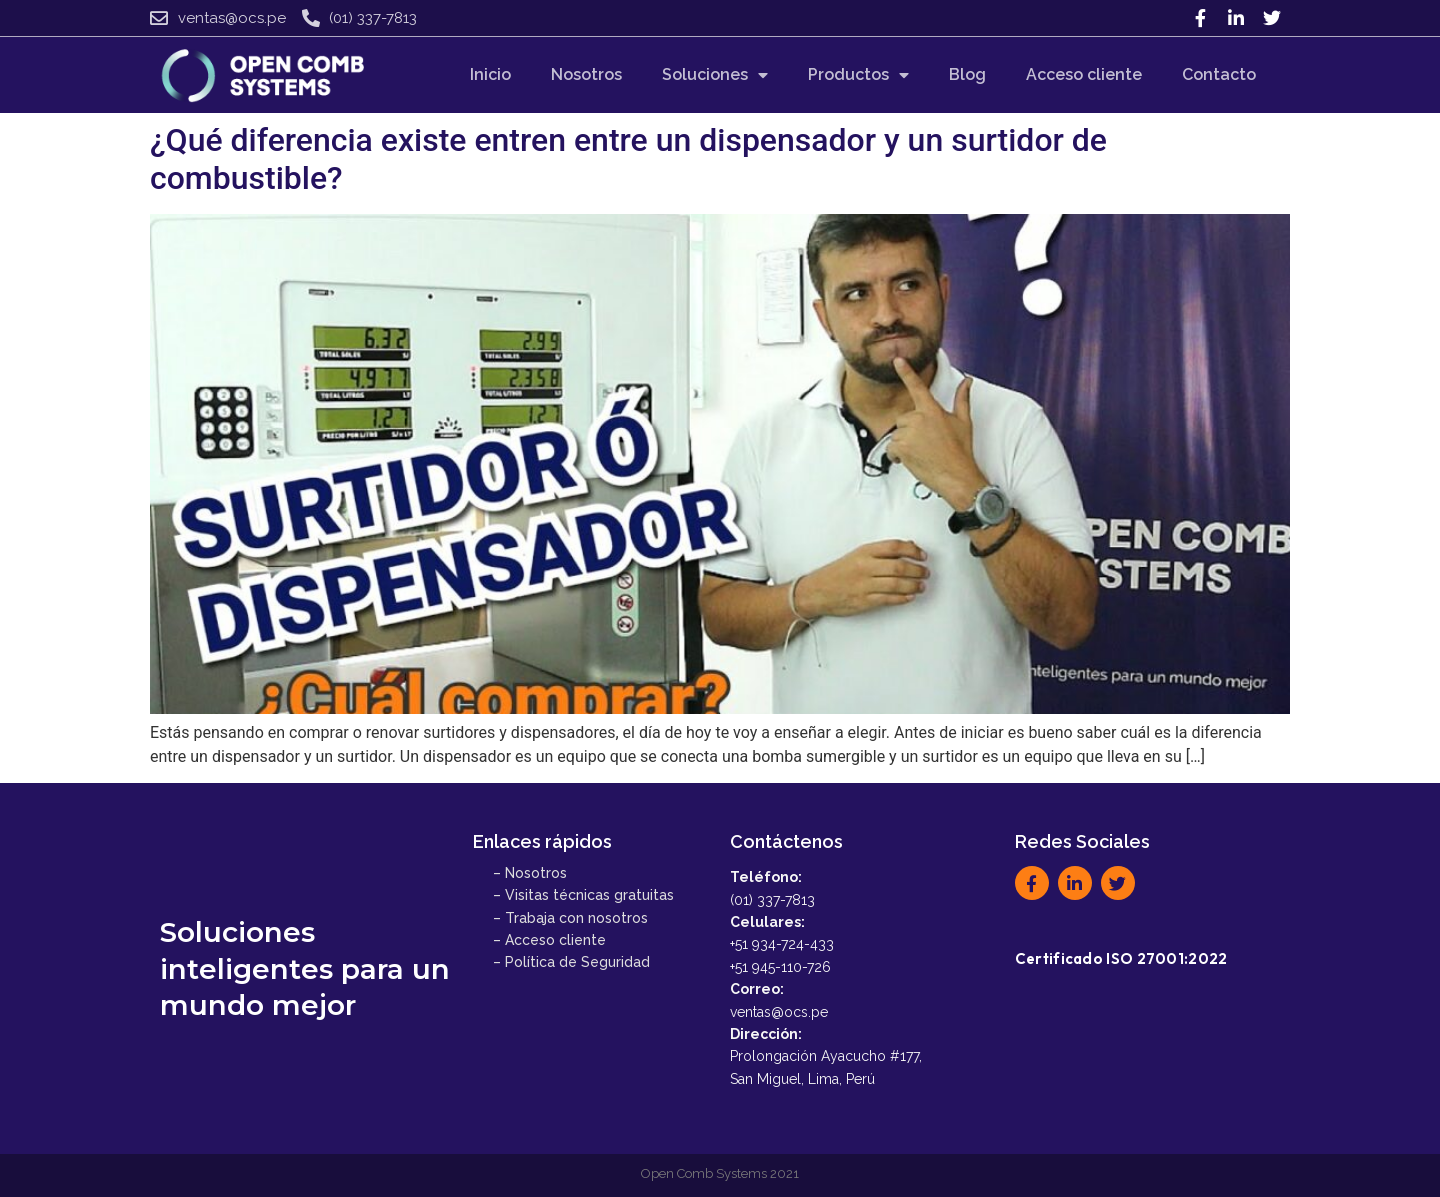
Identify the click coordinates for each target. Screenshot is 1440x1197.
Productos (858, 75)
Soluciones (715, 75)
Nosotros (586, 74)
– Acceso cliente (549, 940)
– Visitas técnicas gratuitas (583, 895)
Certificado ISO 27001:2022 (1121, 958)
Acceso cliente (1084, 74)
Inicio (490, 74)
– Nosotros (530, 873)
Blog (967, 74)
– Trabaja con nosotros (570, 918)
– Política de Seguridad (571, 962)
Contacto (1219, 74)
